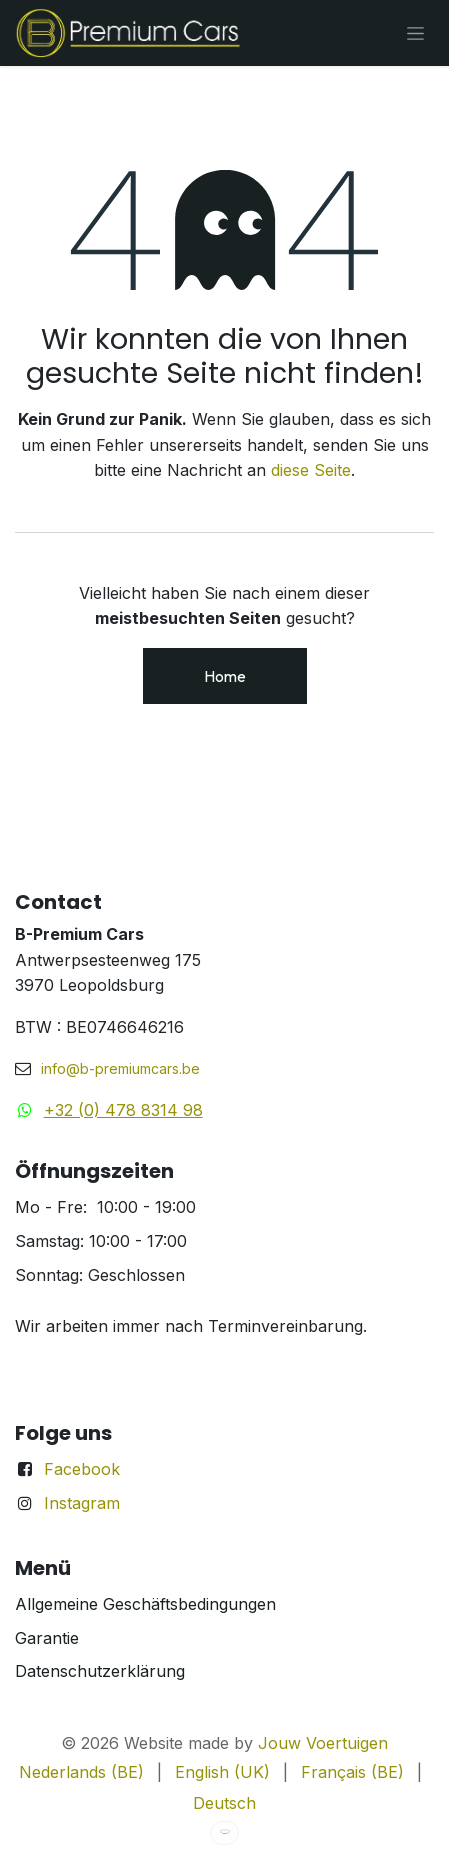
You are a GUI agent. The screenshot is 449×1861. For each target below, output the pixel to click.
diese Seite (311, 470)
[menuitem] (81, 1773)
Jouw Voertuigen (323, 1743)
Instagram (82, 1503)
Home (225, 676)
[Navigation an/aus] (415, 33)
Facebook (82, 1469)
